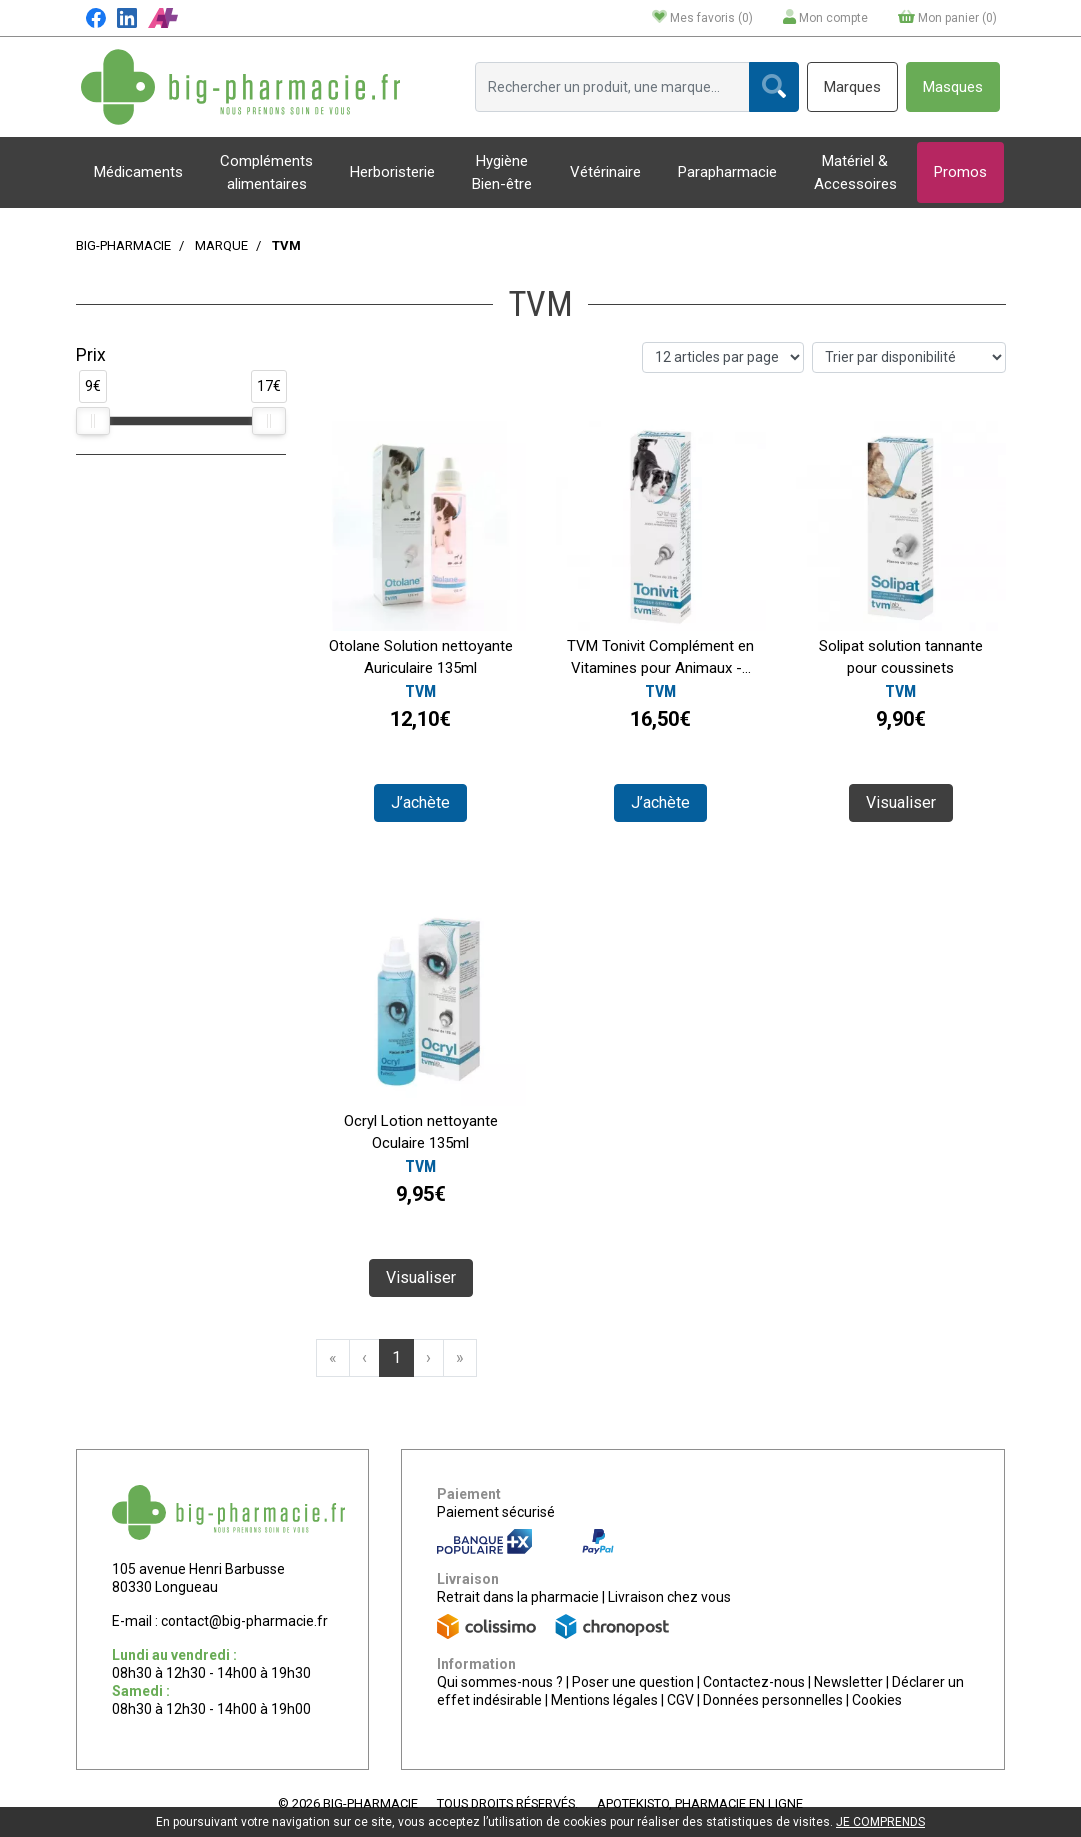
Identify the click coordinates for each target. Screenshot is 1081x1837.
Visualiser (901, 802)
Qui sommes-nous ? (500, 1682)
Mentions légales (604, 1700)
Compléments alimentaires (266, 172)
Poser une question (633, 1682)
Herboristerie (392, 172)
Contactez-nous (754, 1682)
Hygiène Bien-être (502, 172)
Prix (91, 355)
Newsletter (848, 1682)
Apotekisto (700, 1803)
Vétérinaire (605, 172)
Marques (852, 87)
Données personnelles (773, 1700)
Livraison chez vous (669, 1597)
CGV (680, 1700)
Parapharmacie (727, 172)
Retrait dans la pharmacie (518, 1597)
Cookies (877, 1700)
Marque (221, 245)
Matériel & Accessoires (855, 172)
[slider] (93, 421)
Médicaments (138, 172)
